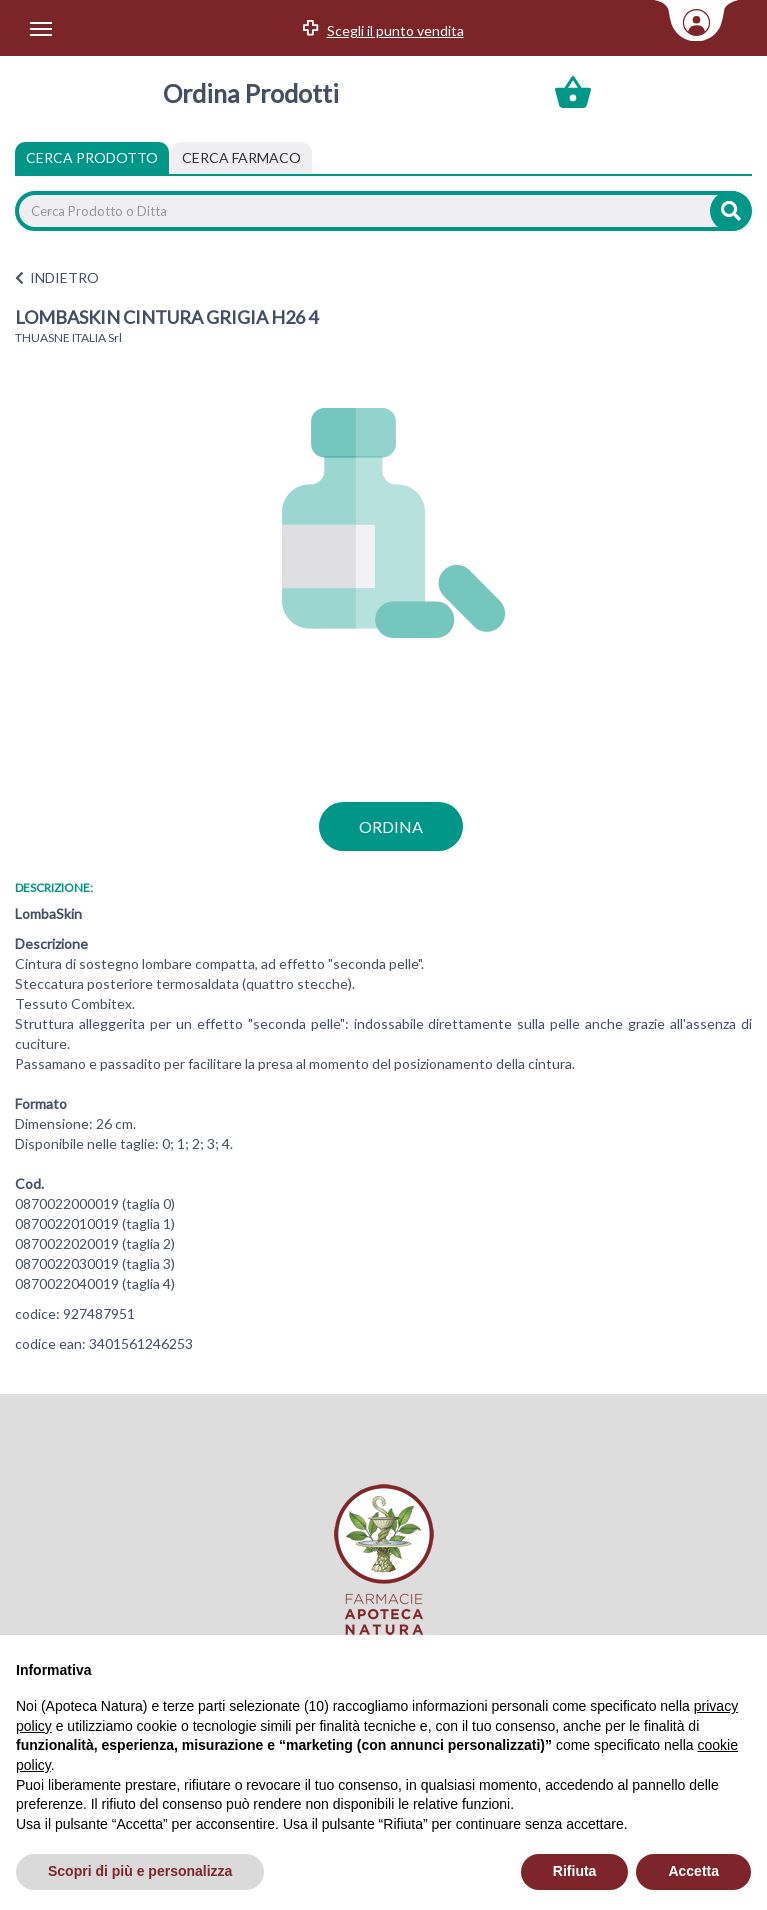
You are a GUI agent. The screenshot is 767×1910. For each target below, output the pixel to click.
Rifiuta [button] (575, 1871)
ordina (391, 826)
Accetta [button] (693, 1871)
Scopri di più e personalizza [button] (140, 1871)
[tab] (241, 158)
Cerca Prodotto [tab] (92, 157)
